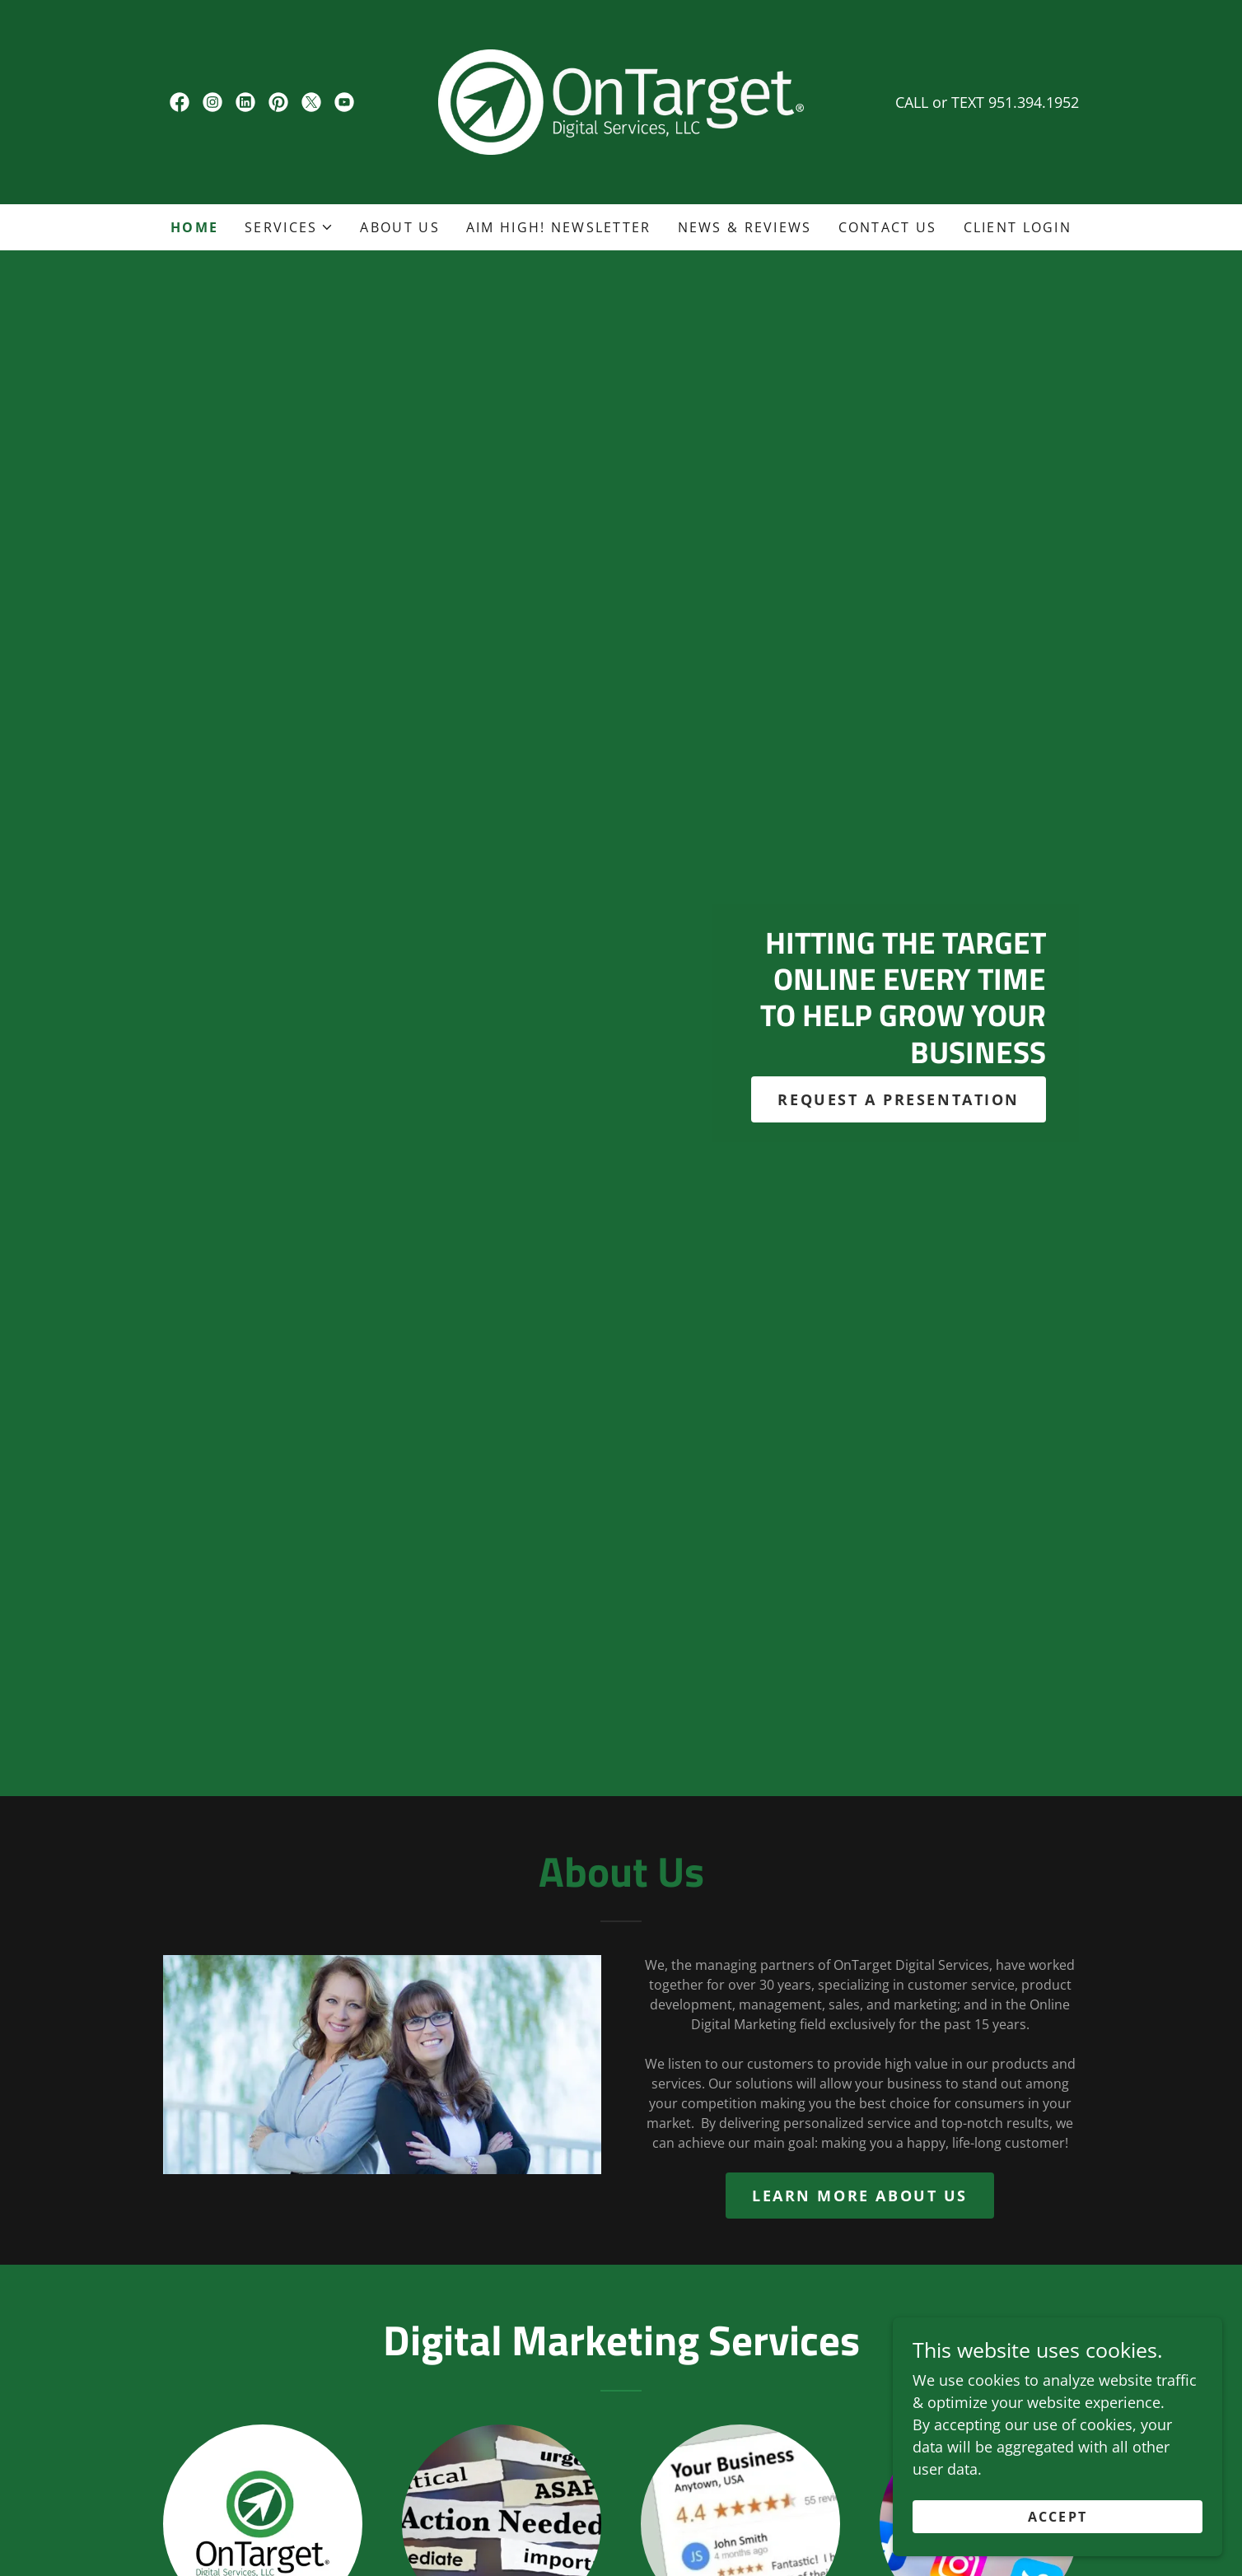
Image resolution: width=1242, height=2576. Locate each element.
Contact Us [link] (887, 227)
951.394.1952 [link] (1033, 102)
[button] (289, 227)
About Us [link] (399, 227)
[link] (179, 102)
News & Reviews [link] (745, 227)
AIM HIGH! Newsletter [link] (558, 227)
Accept (1058, 2517)
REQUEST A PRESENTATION (898, 1099)
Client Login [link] (1018, 227)
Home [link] (194, 227)
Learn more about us (860, 2195)
